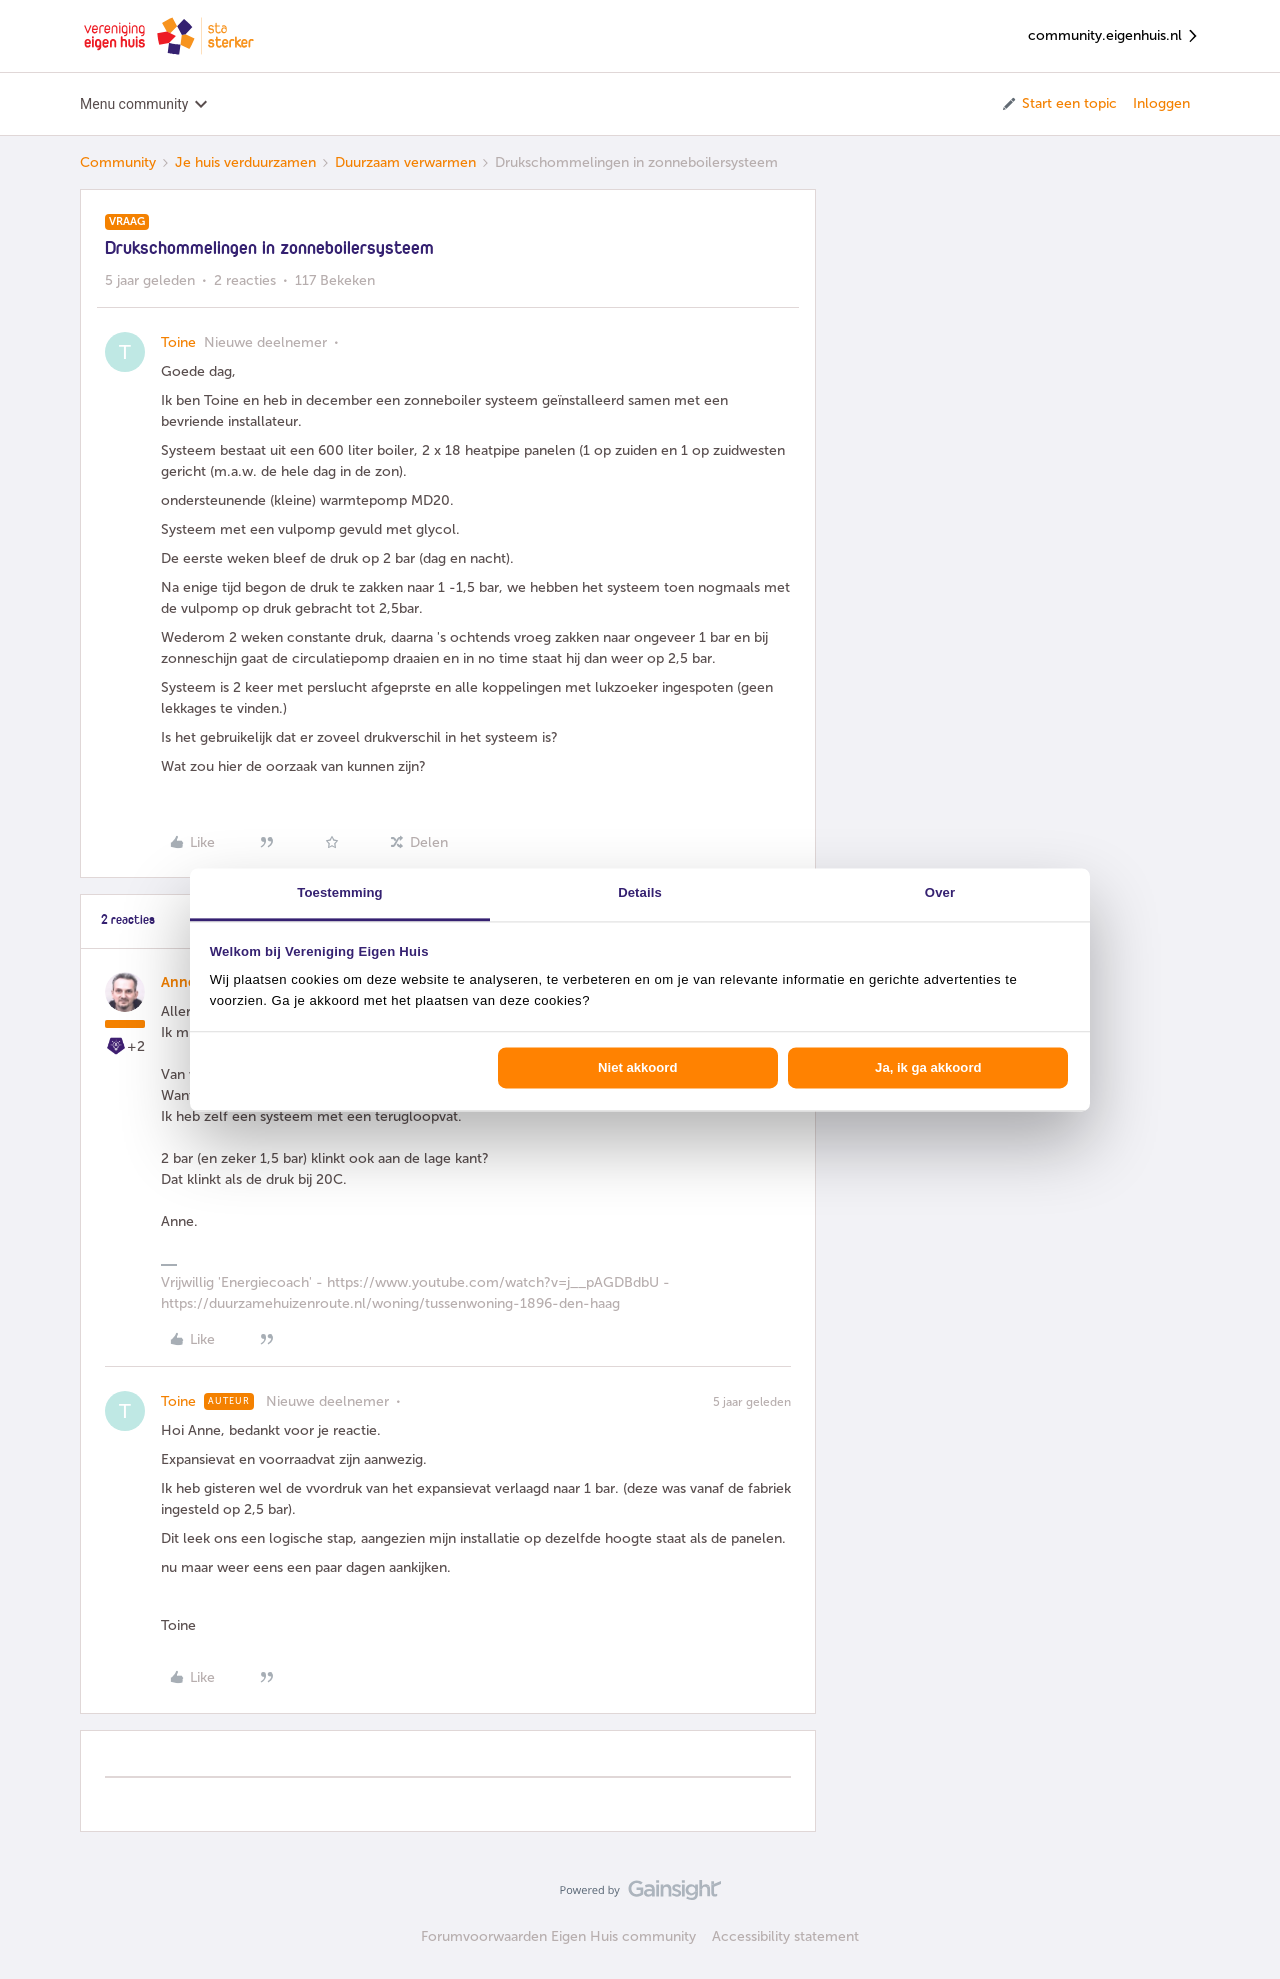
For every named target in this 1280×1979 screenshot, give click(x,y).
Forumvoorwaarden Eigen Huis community (558, 1936)
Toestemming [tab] (339, 892)
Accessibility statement (785, 1936)
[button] (1058, 104)
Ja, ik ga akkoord (928, 1067)
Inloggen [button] (1161, 103)
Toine (178, 342)
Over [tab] (940, 892)
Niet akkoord (637, 1067)
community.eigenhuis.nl (1114, 36)
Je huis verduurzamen (245, 162)
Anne (178, 982)
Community (118, 162)
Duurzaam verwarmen (405, 162)
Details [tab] (640, 892)
